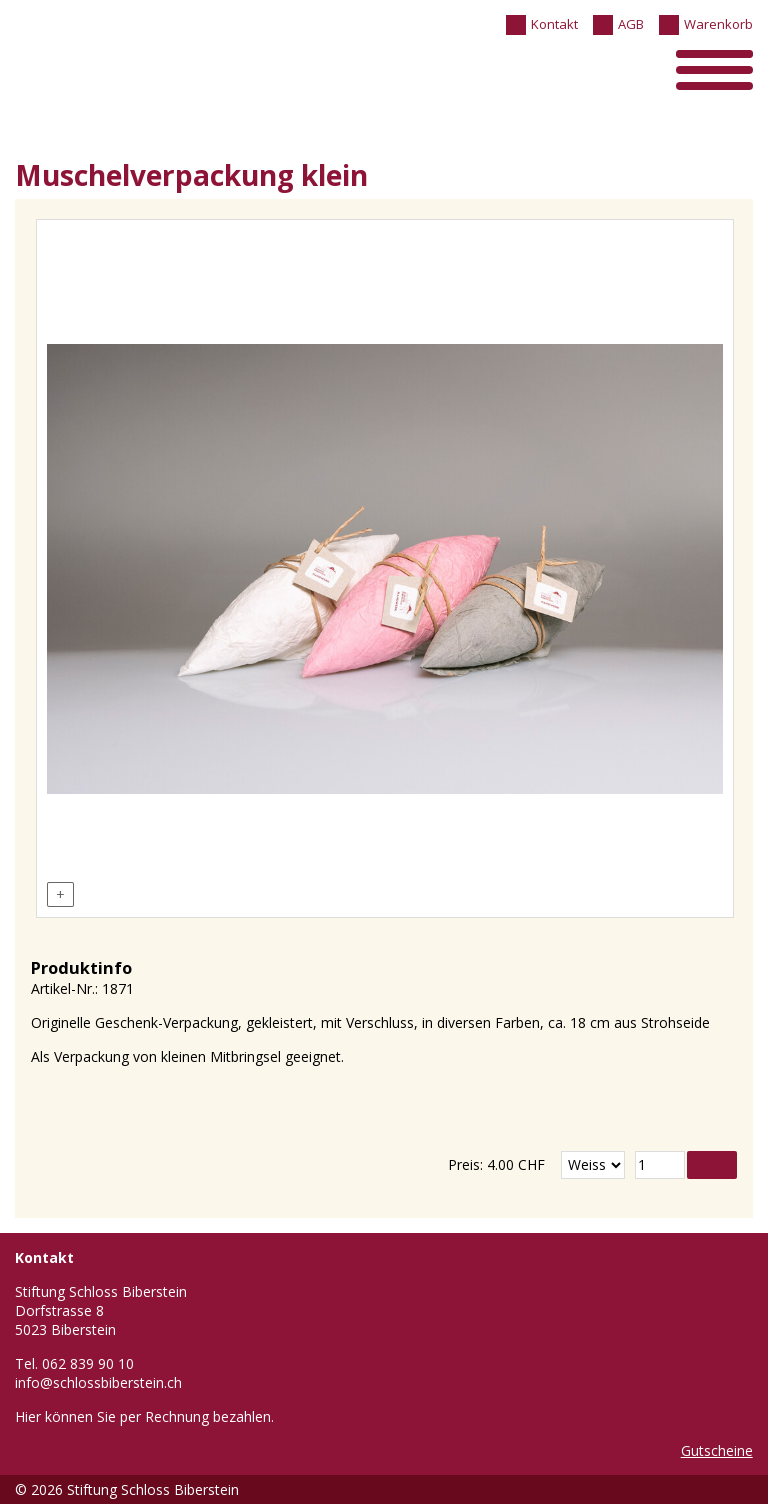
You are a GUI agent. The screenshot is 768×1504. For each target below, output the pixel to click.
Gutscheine (717, 1450)
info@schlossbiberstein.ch (98, 1382)
